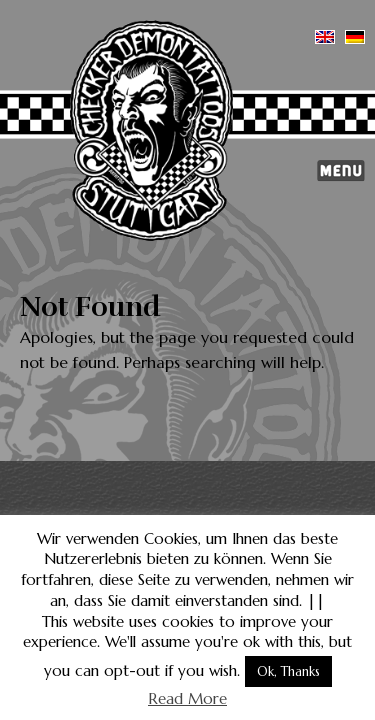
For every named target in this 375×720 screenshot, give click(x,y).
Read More (187, 698)
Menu (341, 171)
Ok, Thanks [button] (288, 671)
